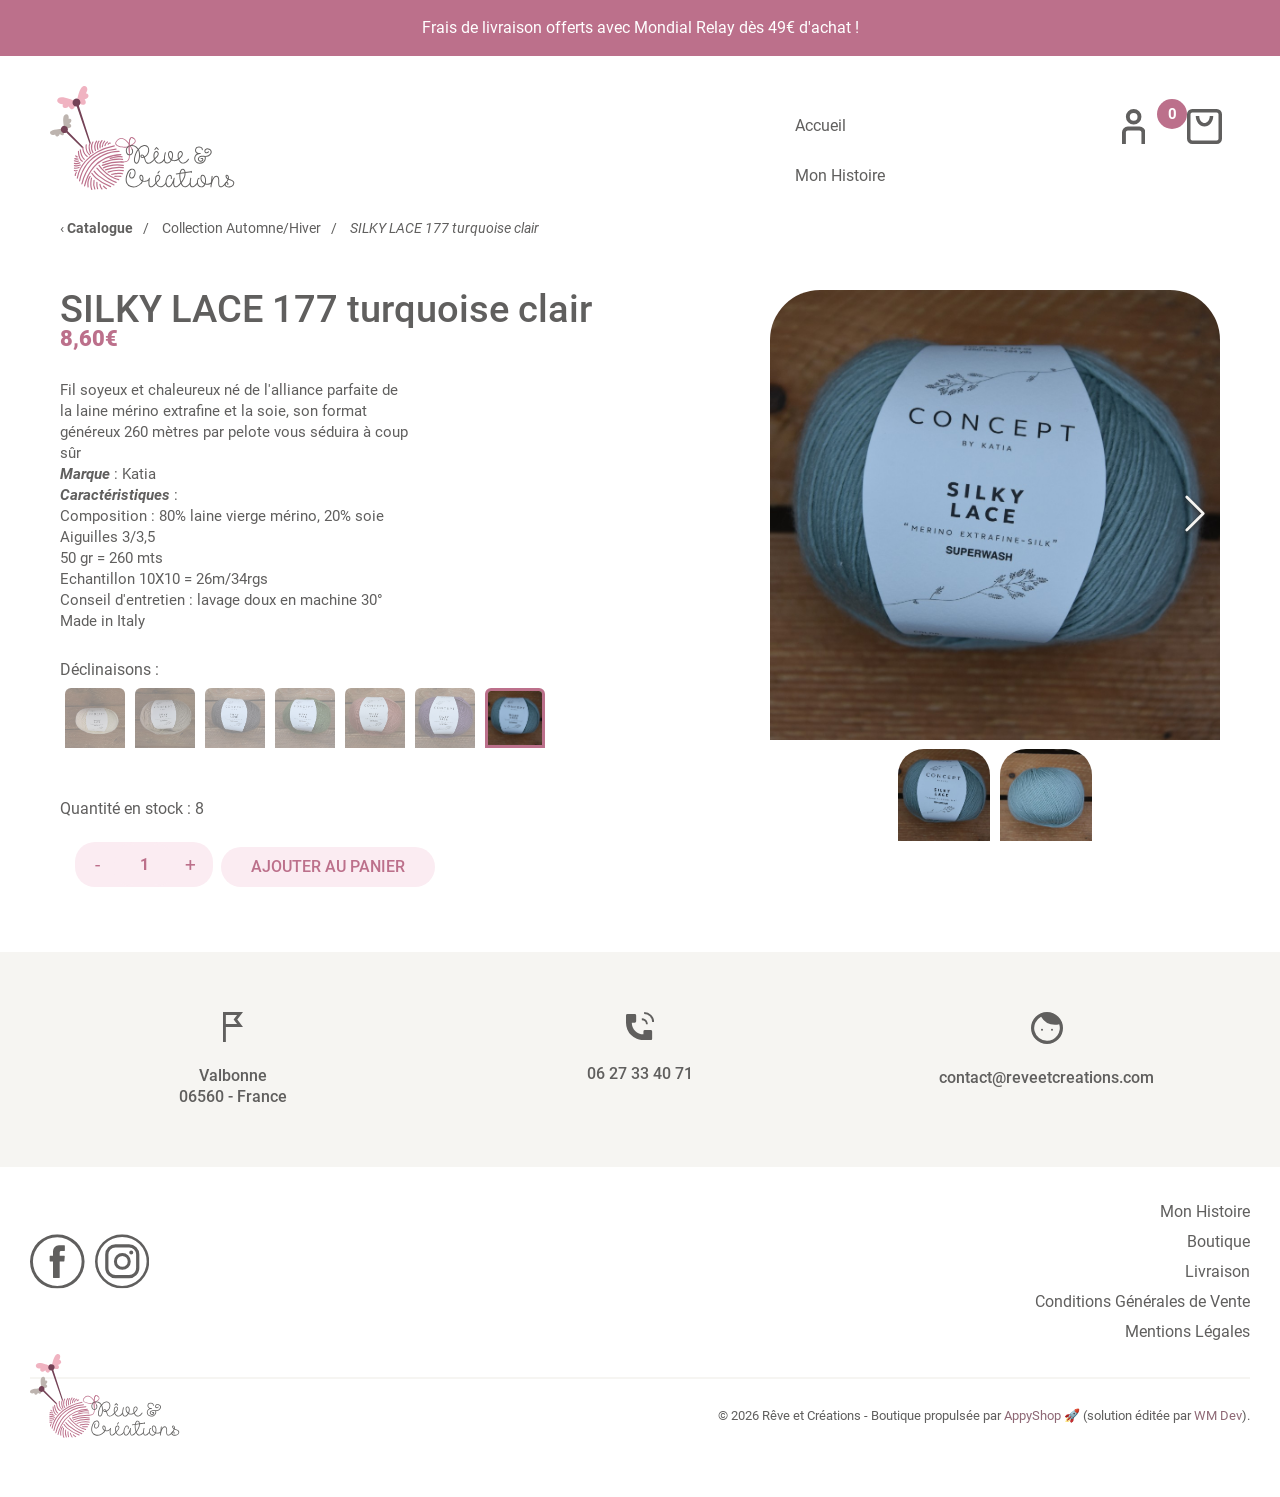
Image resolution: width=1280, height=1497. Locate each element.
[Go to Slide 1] (944, 789)
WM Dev (1218, 1404)
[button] (995, 509)
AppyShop (1032, 1404)
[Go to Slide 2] (1046, 789)
